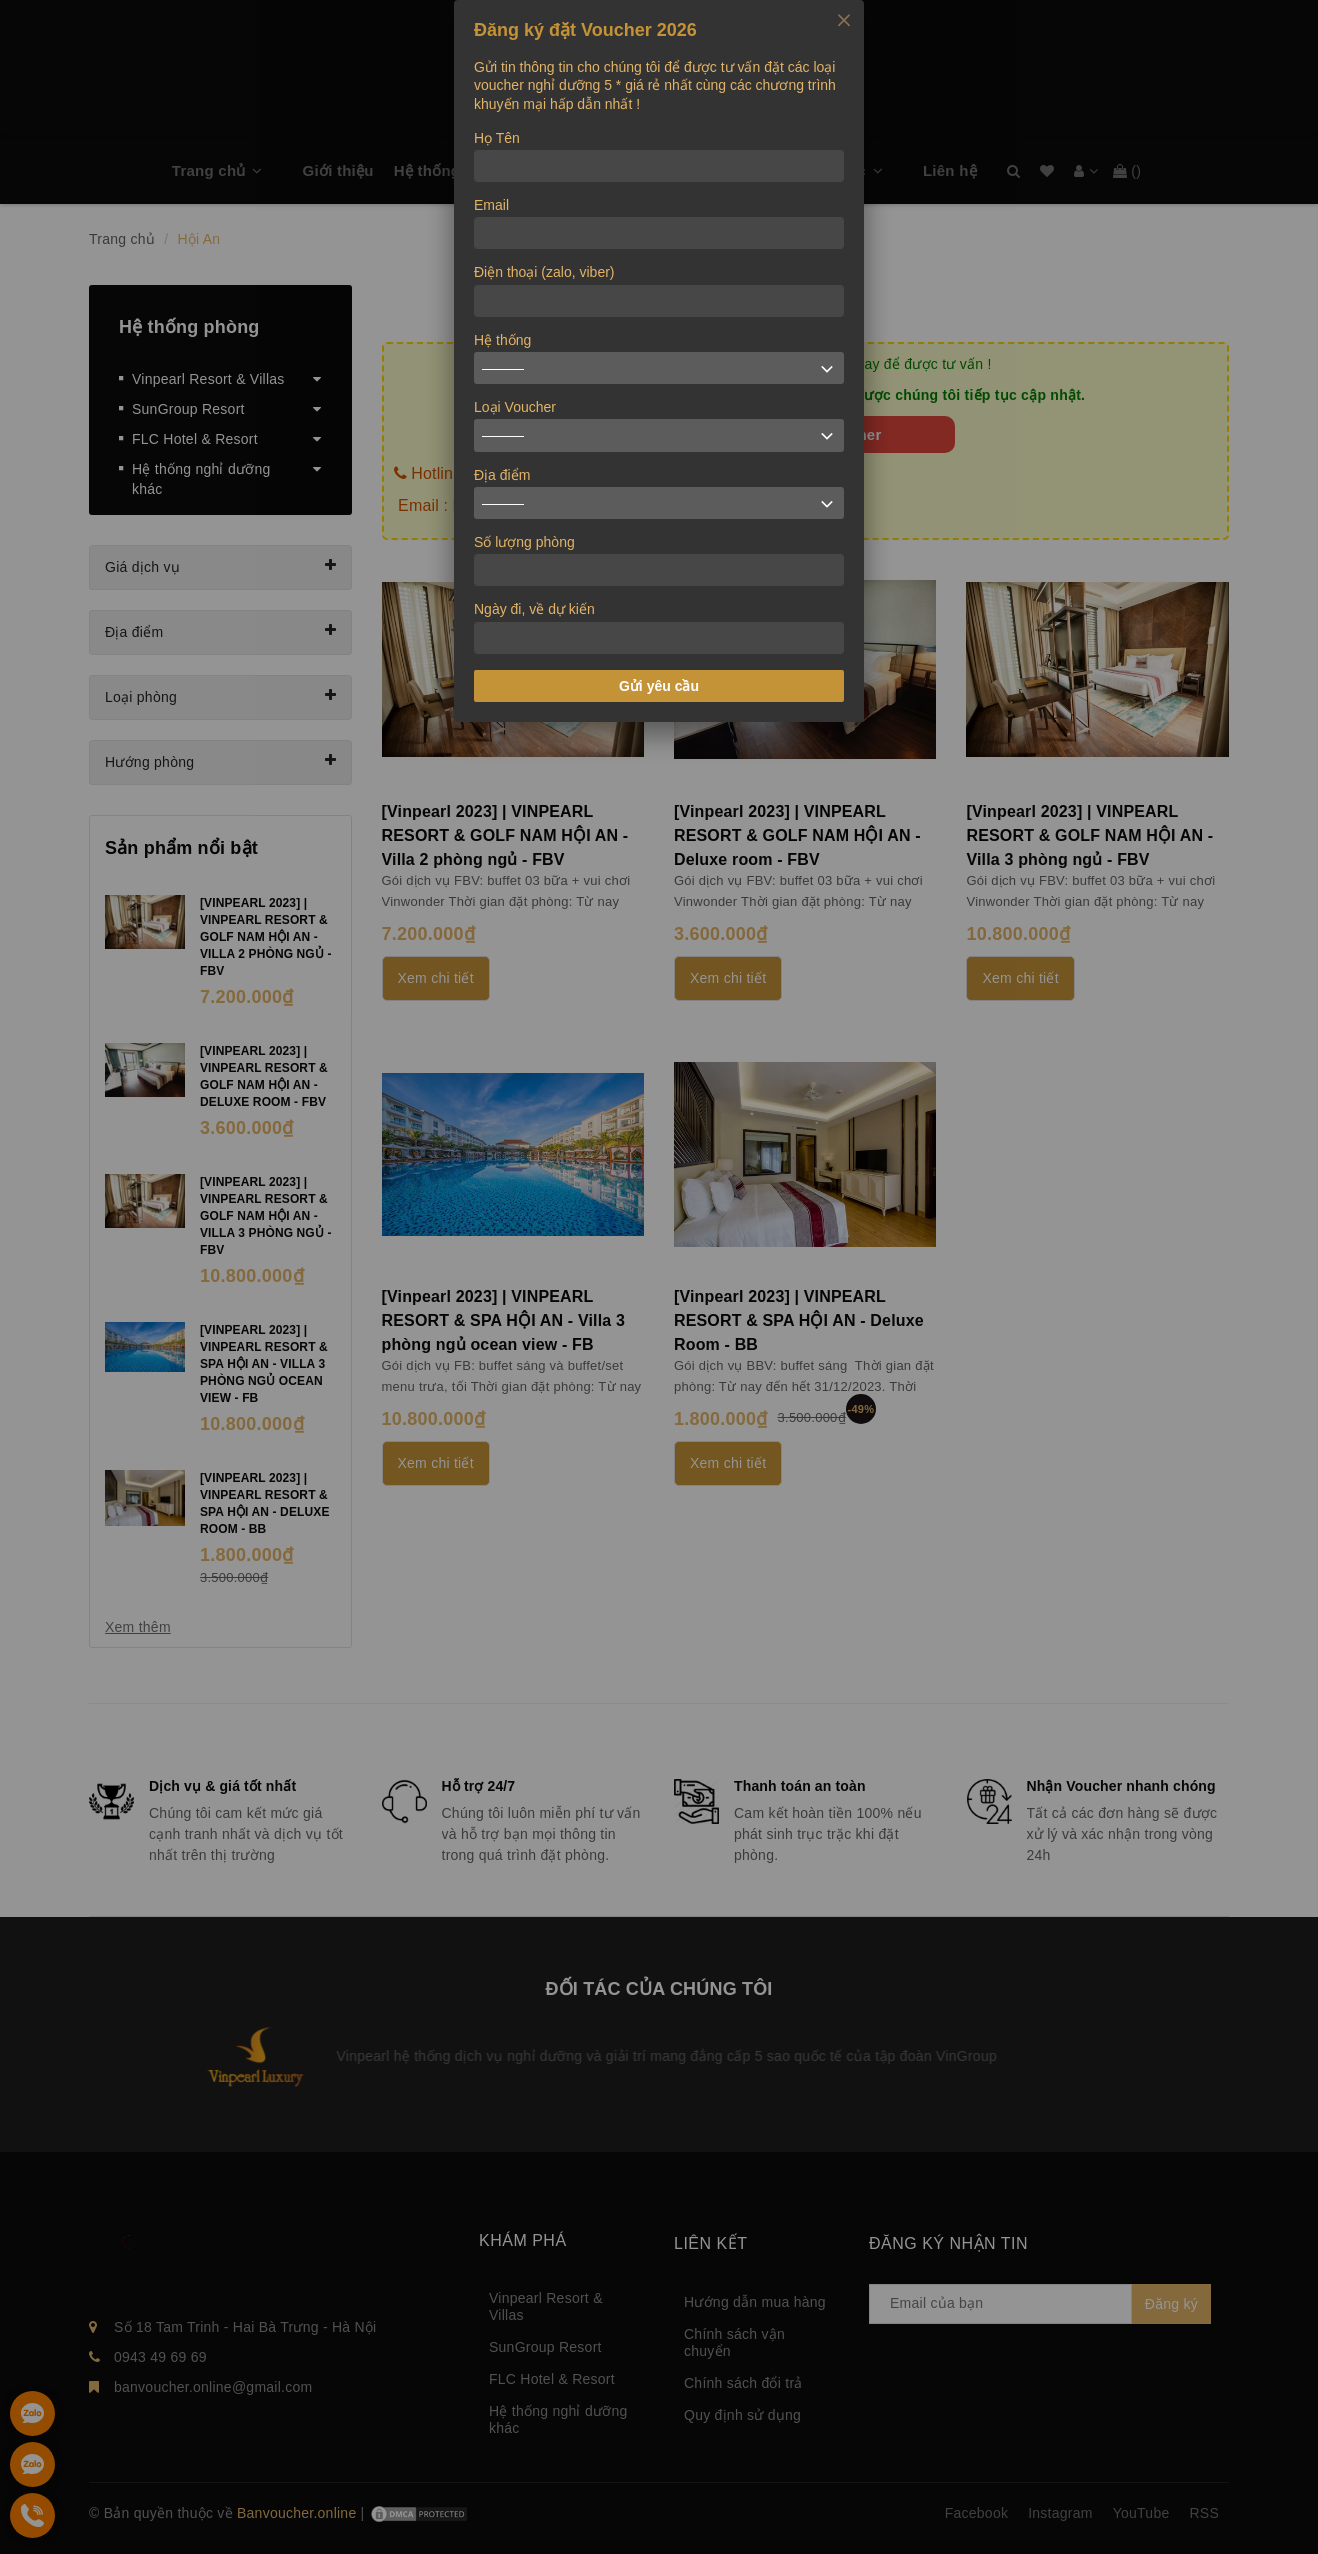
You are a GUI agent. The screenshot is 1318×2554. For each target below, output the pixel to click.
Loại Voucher (515, 407)
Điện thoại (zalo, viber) (544, 272)
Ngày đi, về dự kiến (534, 609)
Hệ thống (502, 340)
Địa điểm (502, 475)
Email (491, 205)
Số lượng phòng (524, 542)
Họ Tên (497, 138)
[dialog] (659, 361)
